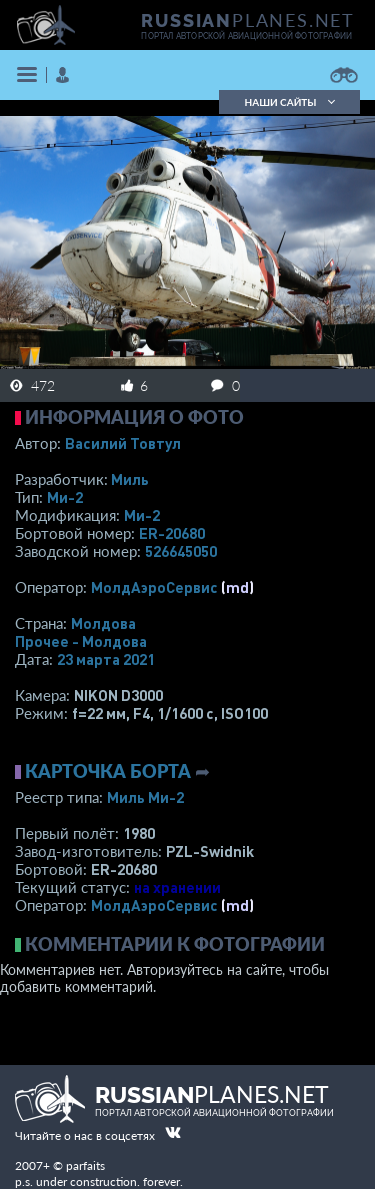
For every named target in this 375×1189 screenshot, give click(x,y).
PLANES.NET (248, 20)
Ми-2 (65, 497)
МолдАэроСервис (154, 587)
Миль (130, 479)
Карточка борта (108, 771)
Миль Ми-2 (145, 797)
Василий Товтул (123, 443)
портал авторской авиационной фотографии (246, 36)
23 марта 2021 (106, 659)
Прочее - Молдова (81, 641)
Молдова (103, 623)
